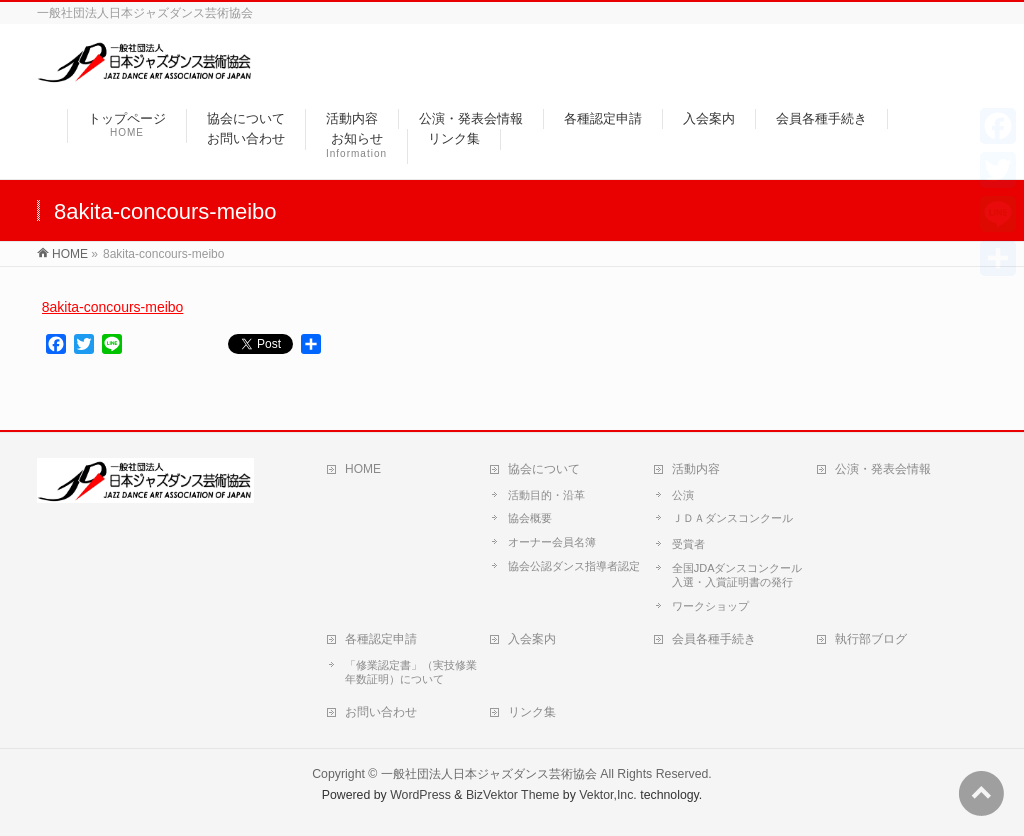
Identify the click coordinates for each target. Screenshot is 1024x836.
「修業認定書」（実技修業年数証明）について (411, 672)
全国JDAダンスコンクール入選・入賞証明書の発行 (737, 575)
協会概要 (530, 518)
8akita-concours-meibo (113, 307)
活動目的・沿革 (546, 495)
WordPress (420, 795)
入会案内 (532, 639)
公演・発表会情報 (883, 469)
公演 (683, 495)
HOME (363, 469)
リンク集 (532, 712)
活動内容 (696, 469)
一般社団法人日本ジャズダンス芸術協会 (489, 774)
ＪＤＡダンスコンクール (732, 518)
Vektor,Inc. (608, 795)
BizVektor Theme (513, 795)
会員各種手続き (714, 639)
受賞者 (688, 544)
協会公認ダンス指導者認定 (574, 566)
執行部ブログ (871, 639)
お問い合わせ (381, 712)
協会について (544, 469)
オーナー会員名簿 (552, 542)
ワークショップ (710, 606)
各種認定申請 (381, 639)
